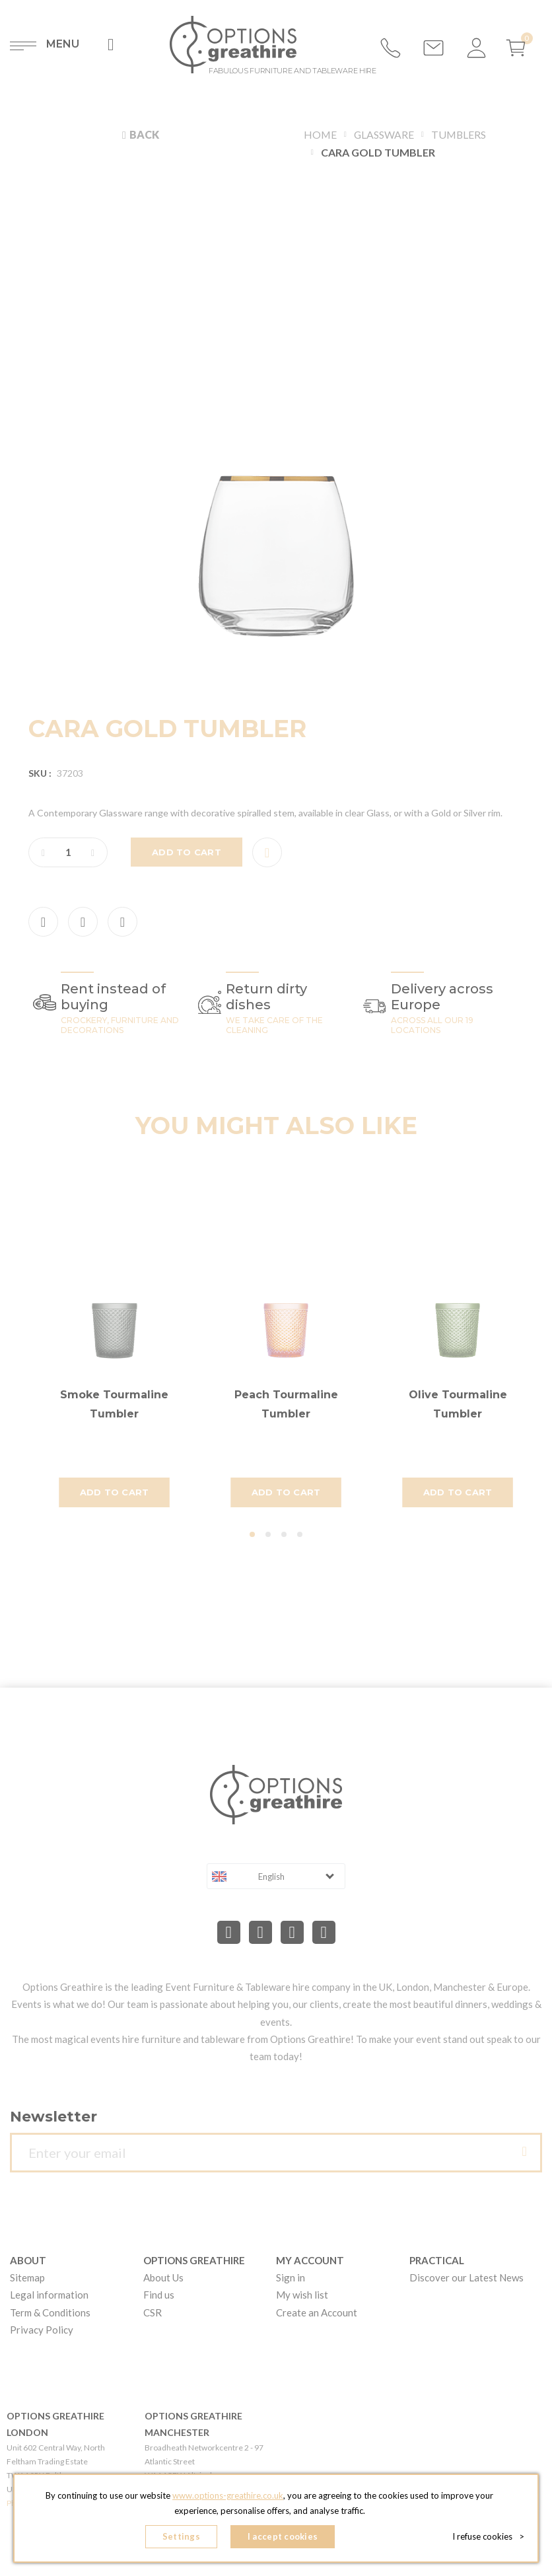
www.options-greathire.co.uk (228, 2496)
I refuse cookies (488, 2536)
